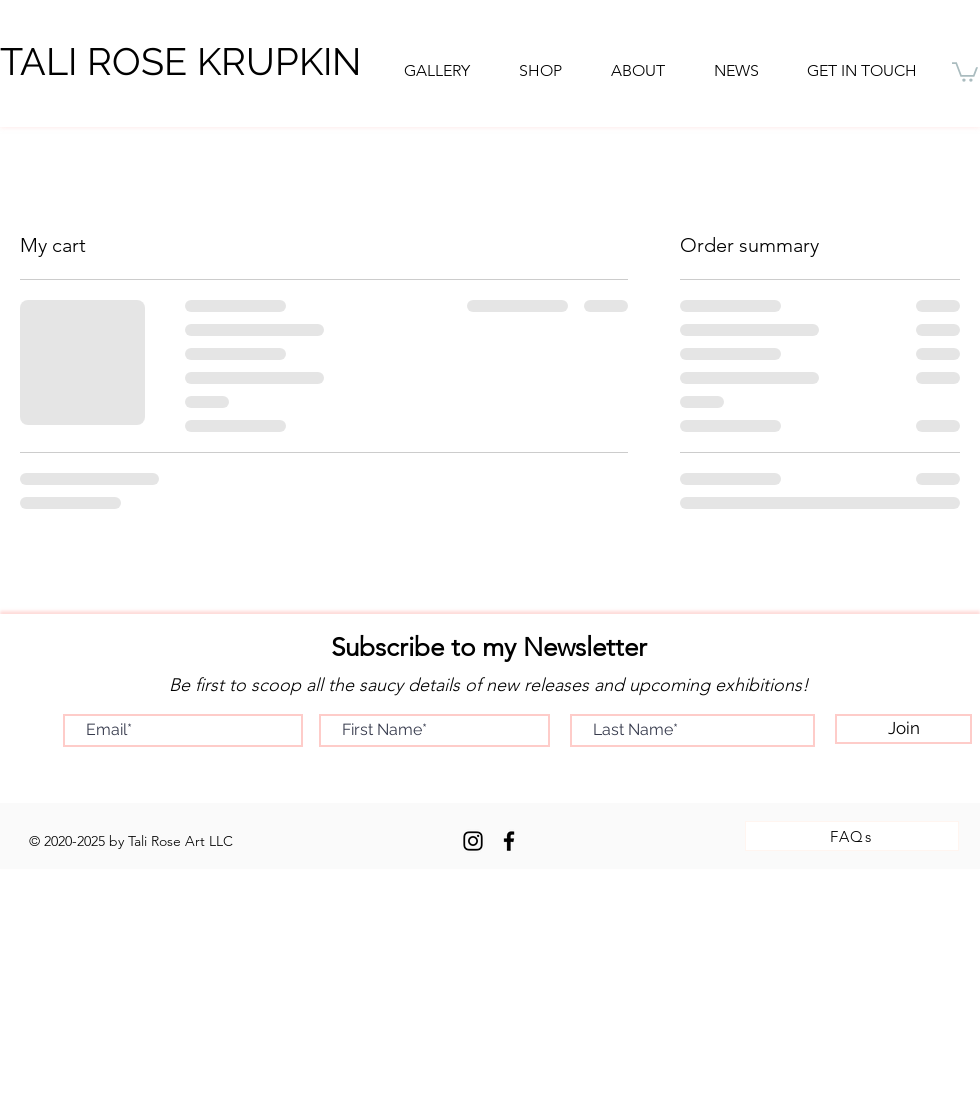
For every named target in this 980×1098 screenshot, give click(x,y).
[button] (637, 71)
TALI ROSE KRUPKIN (180, 61)
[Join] (903, 729)
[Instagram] (473, 841)
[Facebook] (509, 841)
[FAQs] (852, 836)
